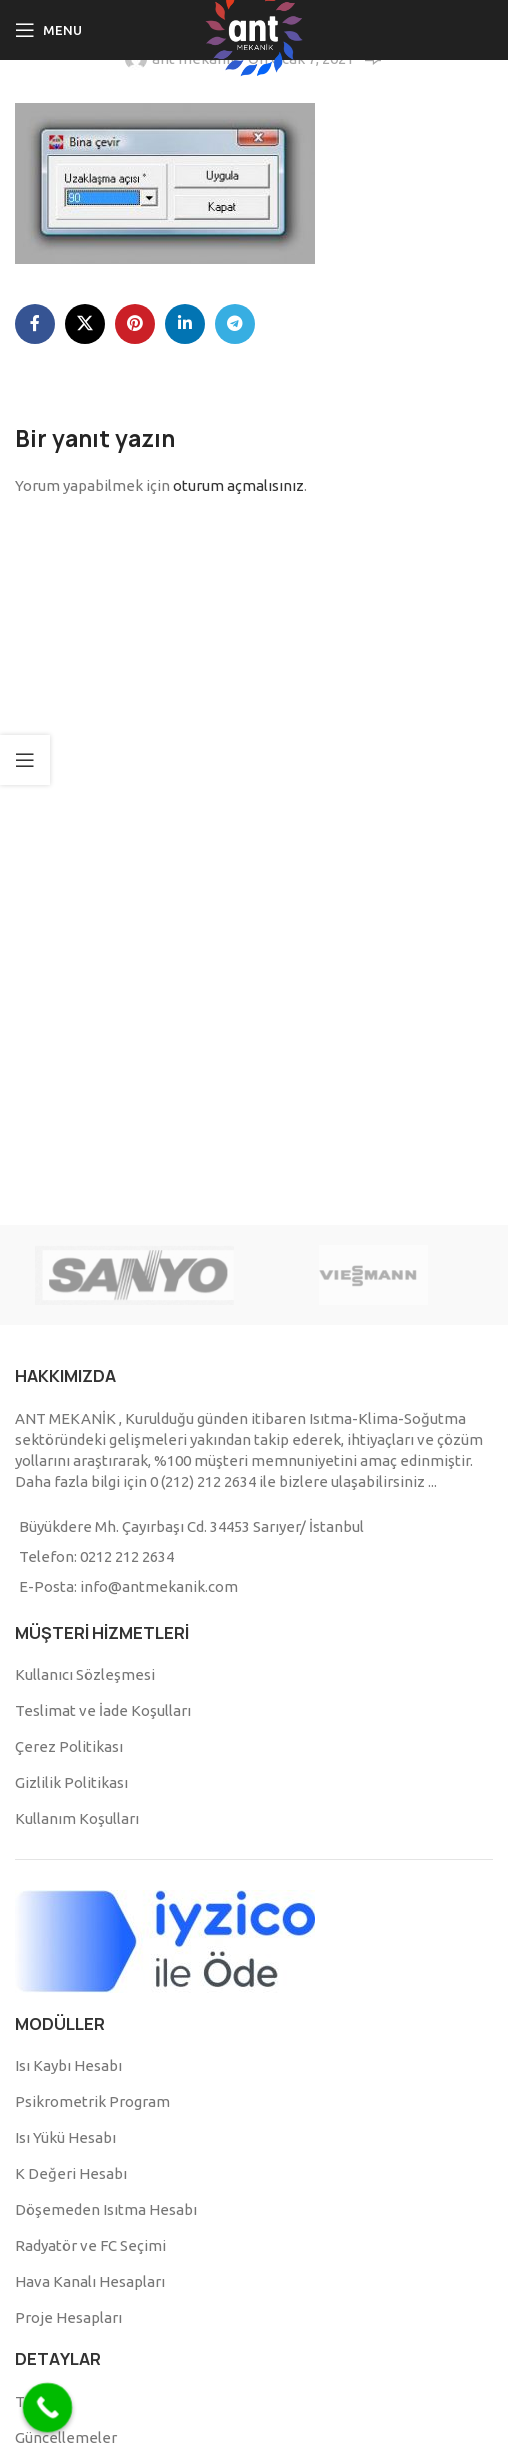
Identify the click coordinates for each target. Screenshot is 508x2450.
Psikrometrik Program (92, 2101)
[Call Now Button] (48, 2408)
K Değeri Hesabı (71, 2173)
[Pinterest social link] (135, 324)
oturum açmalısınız (238, 485)
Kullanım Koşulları (77, 1818)
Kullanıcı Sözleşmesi (85, 1674)
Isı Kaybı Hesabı (68, 2065)
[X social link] (85, 324)
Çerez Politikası (69, 1746)
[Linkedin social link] (185, 324)
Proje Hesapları (68, 2317)
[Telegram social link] (235, 324)
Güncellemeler (66, 2437)
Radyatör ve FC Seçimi (90, 2245)
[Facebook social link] (35, 324)
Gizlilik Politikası (71, 1782)
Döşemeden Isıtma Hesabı (106, 2209)
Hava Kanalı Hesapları (90, 2281)
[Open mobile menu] (48, 30)
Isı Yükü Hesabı (65, 2137)
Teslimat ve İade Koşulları (103, 1710)
